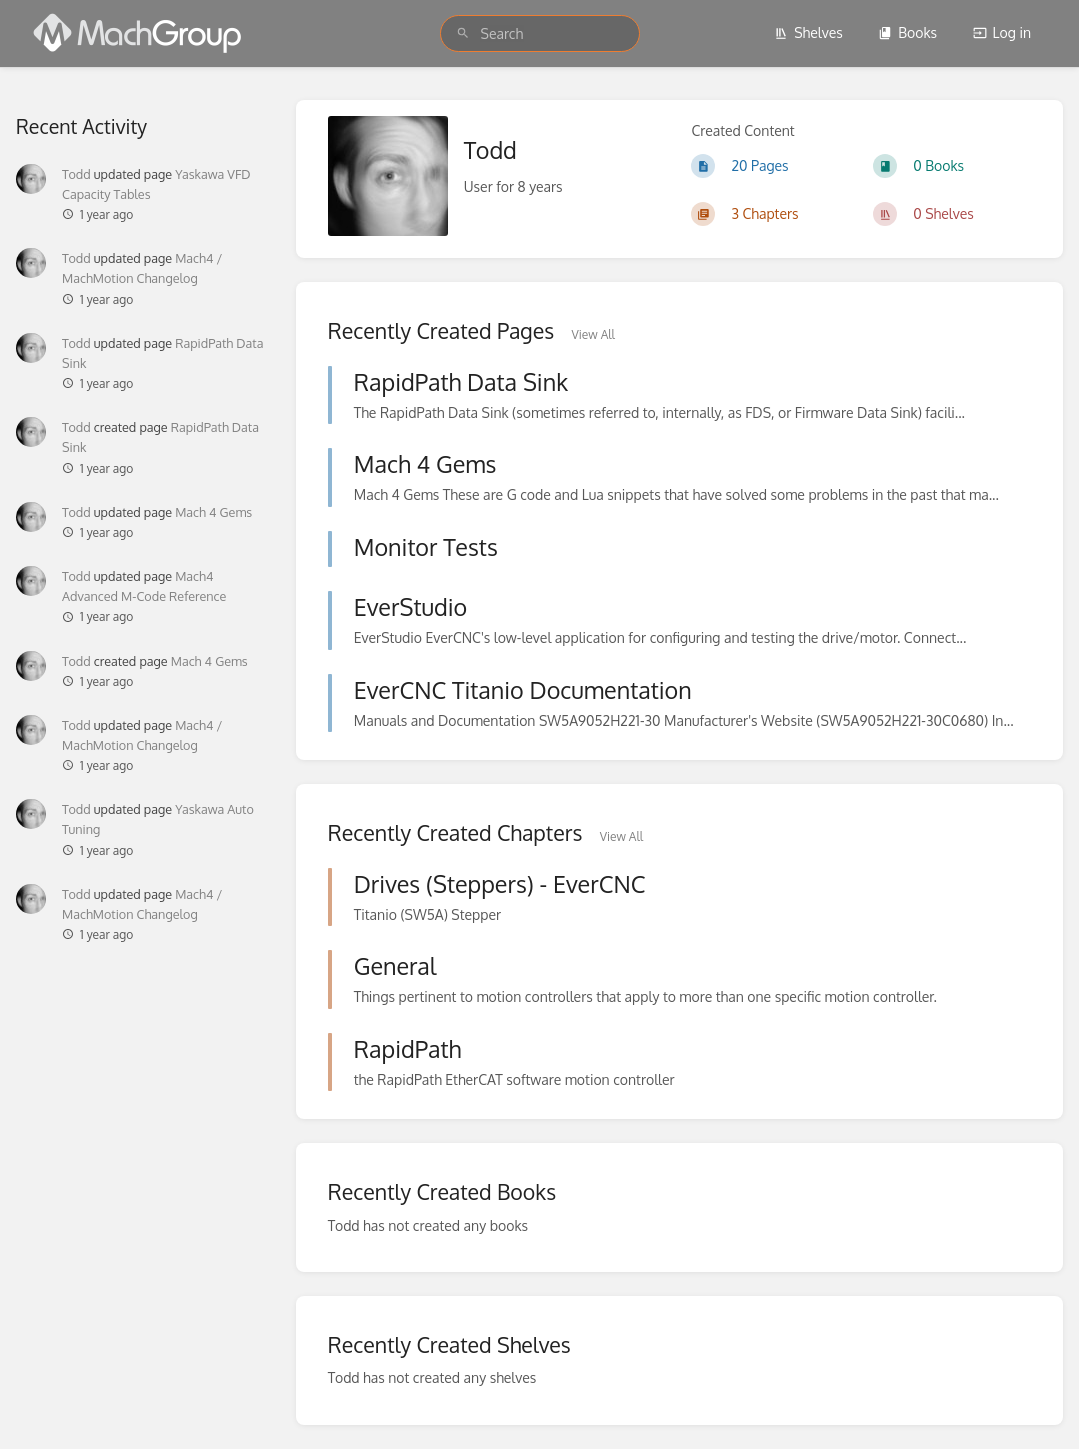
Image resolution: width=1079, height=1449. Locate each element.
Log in (1002, 32)
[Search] (463, 33)
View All (592, 334)
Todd (76, 174)
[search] (540, 33)
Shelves (808, 32)
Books (907, 32)
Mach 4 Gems (213, 512)
